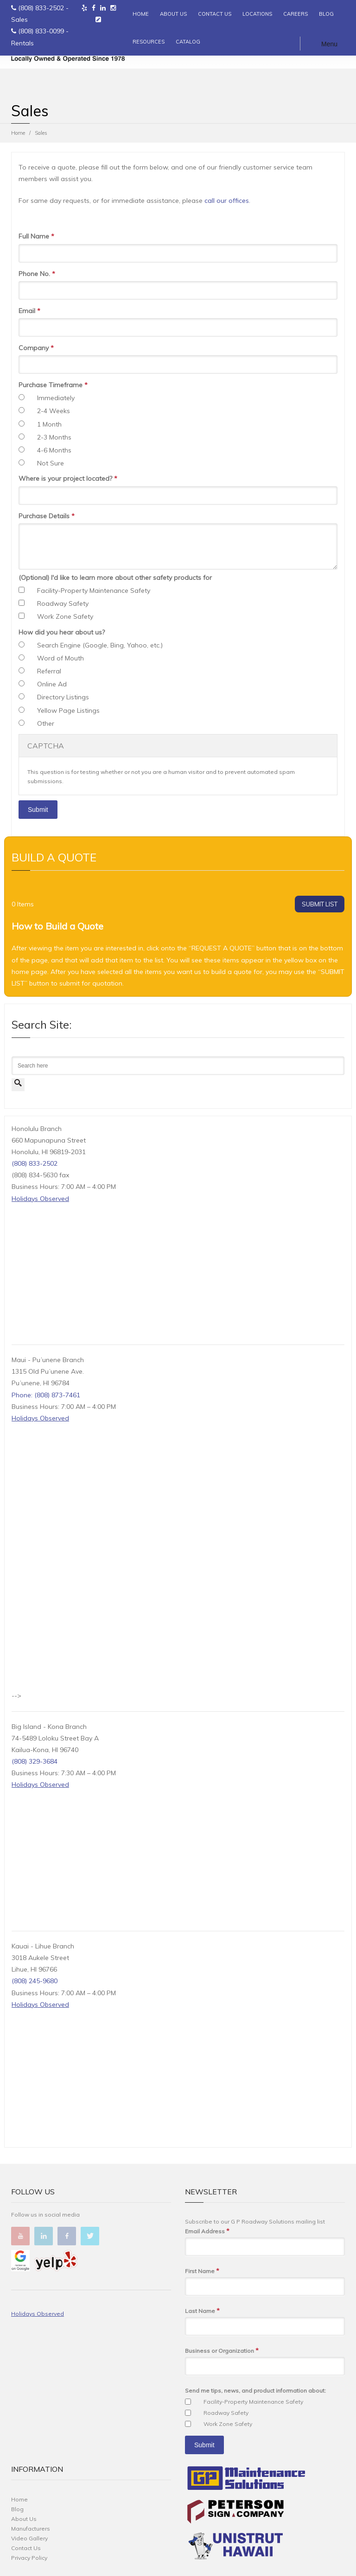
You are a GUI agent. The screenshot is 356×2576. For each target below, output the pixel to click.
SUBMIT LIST (319, 904)
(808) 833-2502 (41, 8)
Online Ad (52, 684)
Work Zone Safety (65, 616)
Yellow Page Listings (68, 710)
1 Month (49, 424)
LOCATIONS (257, 14)
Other (45, 723)
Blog (17, 2509)
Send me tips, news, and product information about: (255, 2390)
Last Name (202, 2311)
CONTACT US (214, 14)
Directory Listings (63, 697)
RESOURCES (149, 41)
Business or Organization (222, 2351)
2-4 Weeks (53, 411)
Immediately (56, 398)
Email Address (207, 2231)
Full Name (36, 236)
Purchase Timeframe (53, 385)
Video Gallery (29, 2538)
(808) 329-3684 (34, 1761)
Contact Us (26, 2548)
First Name (202, 2271)
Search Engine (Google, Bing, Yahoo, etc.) (100, 645)
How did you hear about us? (62, 632)
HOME (141, 14)
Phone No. (37, 274)
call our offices (226, 200)
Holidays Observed (40, 1198)
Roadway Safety (63, 603)
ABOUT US (173, 14)
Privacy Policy (29, 2557)
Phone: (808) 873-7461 (46, 1395)
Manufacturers (30, 2528)
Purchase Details (47, 516)
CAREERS (295, 14)
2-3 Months (54, 437)
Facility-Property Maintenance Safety (93, 590)
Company (36, 348)
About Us (24, 2518)
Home (18, 133)
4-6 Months (54, 450)
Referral (49, 671)
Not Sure (50, 463)
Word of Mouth (60, 658)
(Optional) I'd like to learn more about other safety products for (115, 577)
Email (29, 311)
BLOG (326, 14)
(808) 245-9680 (34, 1981)
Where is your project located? (68, 478)
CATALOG (188, 41)
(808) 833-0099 (41, 31)
